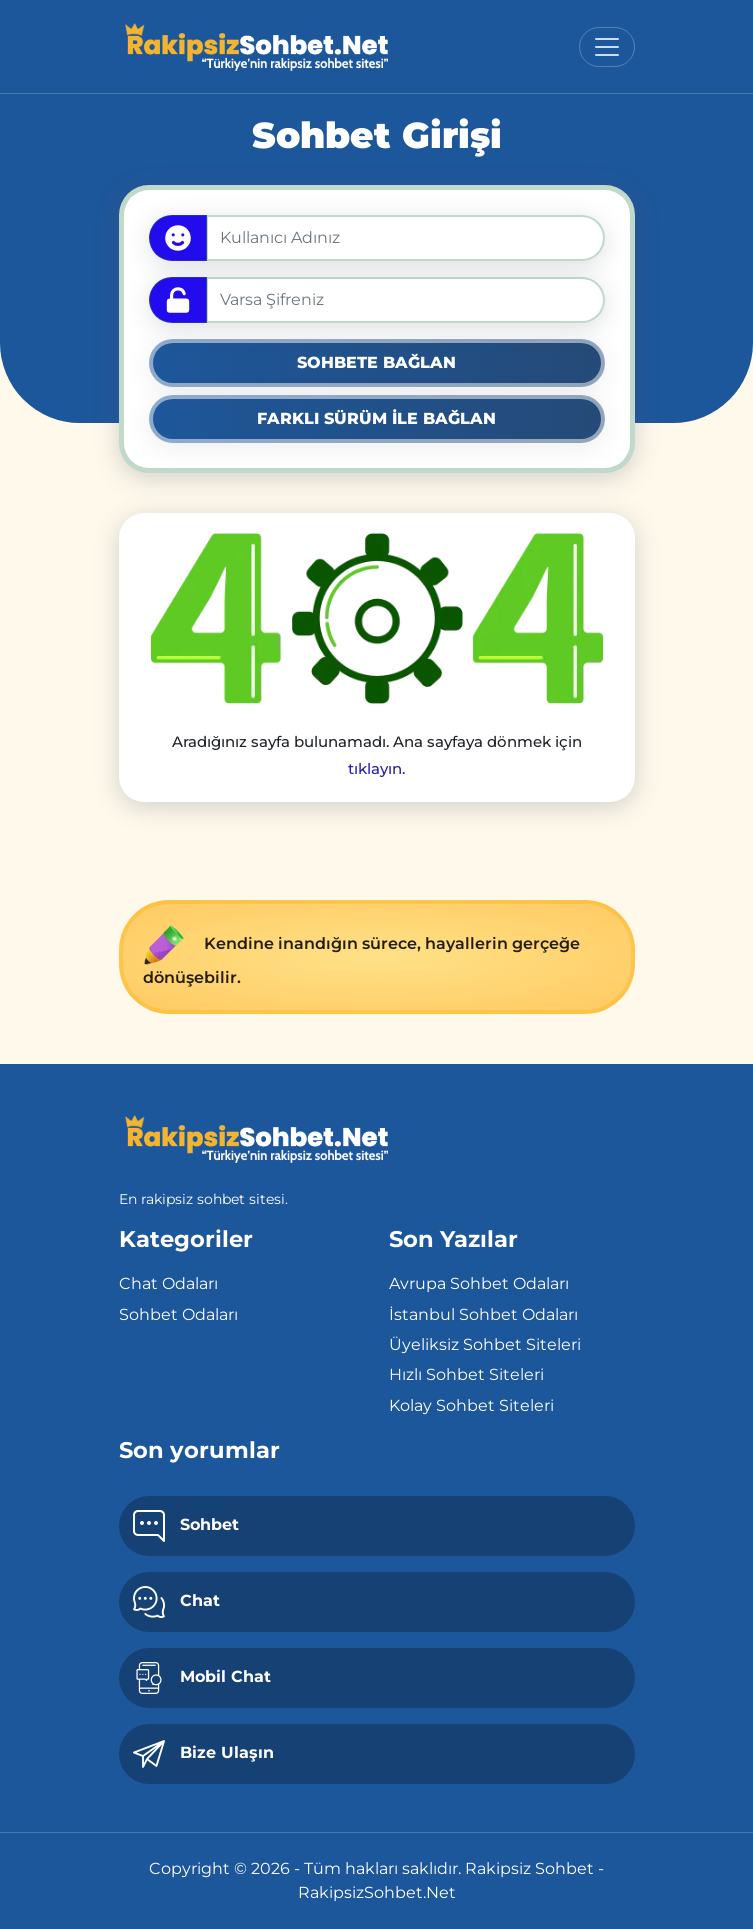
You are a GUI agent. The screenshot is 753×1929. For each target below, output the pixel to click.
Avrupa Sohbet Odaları (479, 1283)
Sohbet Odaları (178, 1314)
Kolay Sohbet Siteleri (471, 1405)
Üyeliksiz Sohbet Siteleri (485, 1344)
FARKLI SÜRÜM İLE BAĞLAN (376, 418)
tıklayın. (376, 768)
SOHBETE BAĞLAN (376, 362)
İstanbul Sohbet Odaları (483, 1314)
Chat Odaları (168, 1283)
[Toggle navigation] (607, 47)
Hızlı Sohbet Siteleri (466, 1374)
